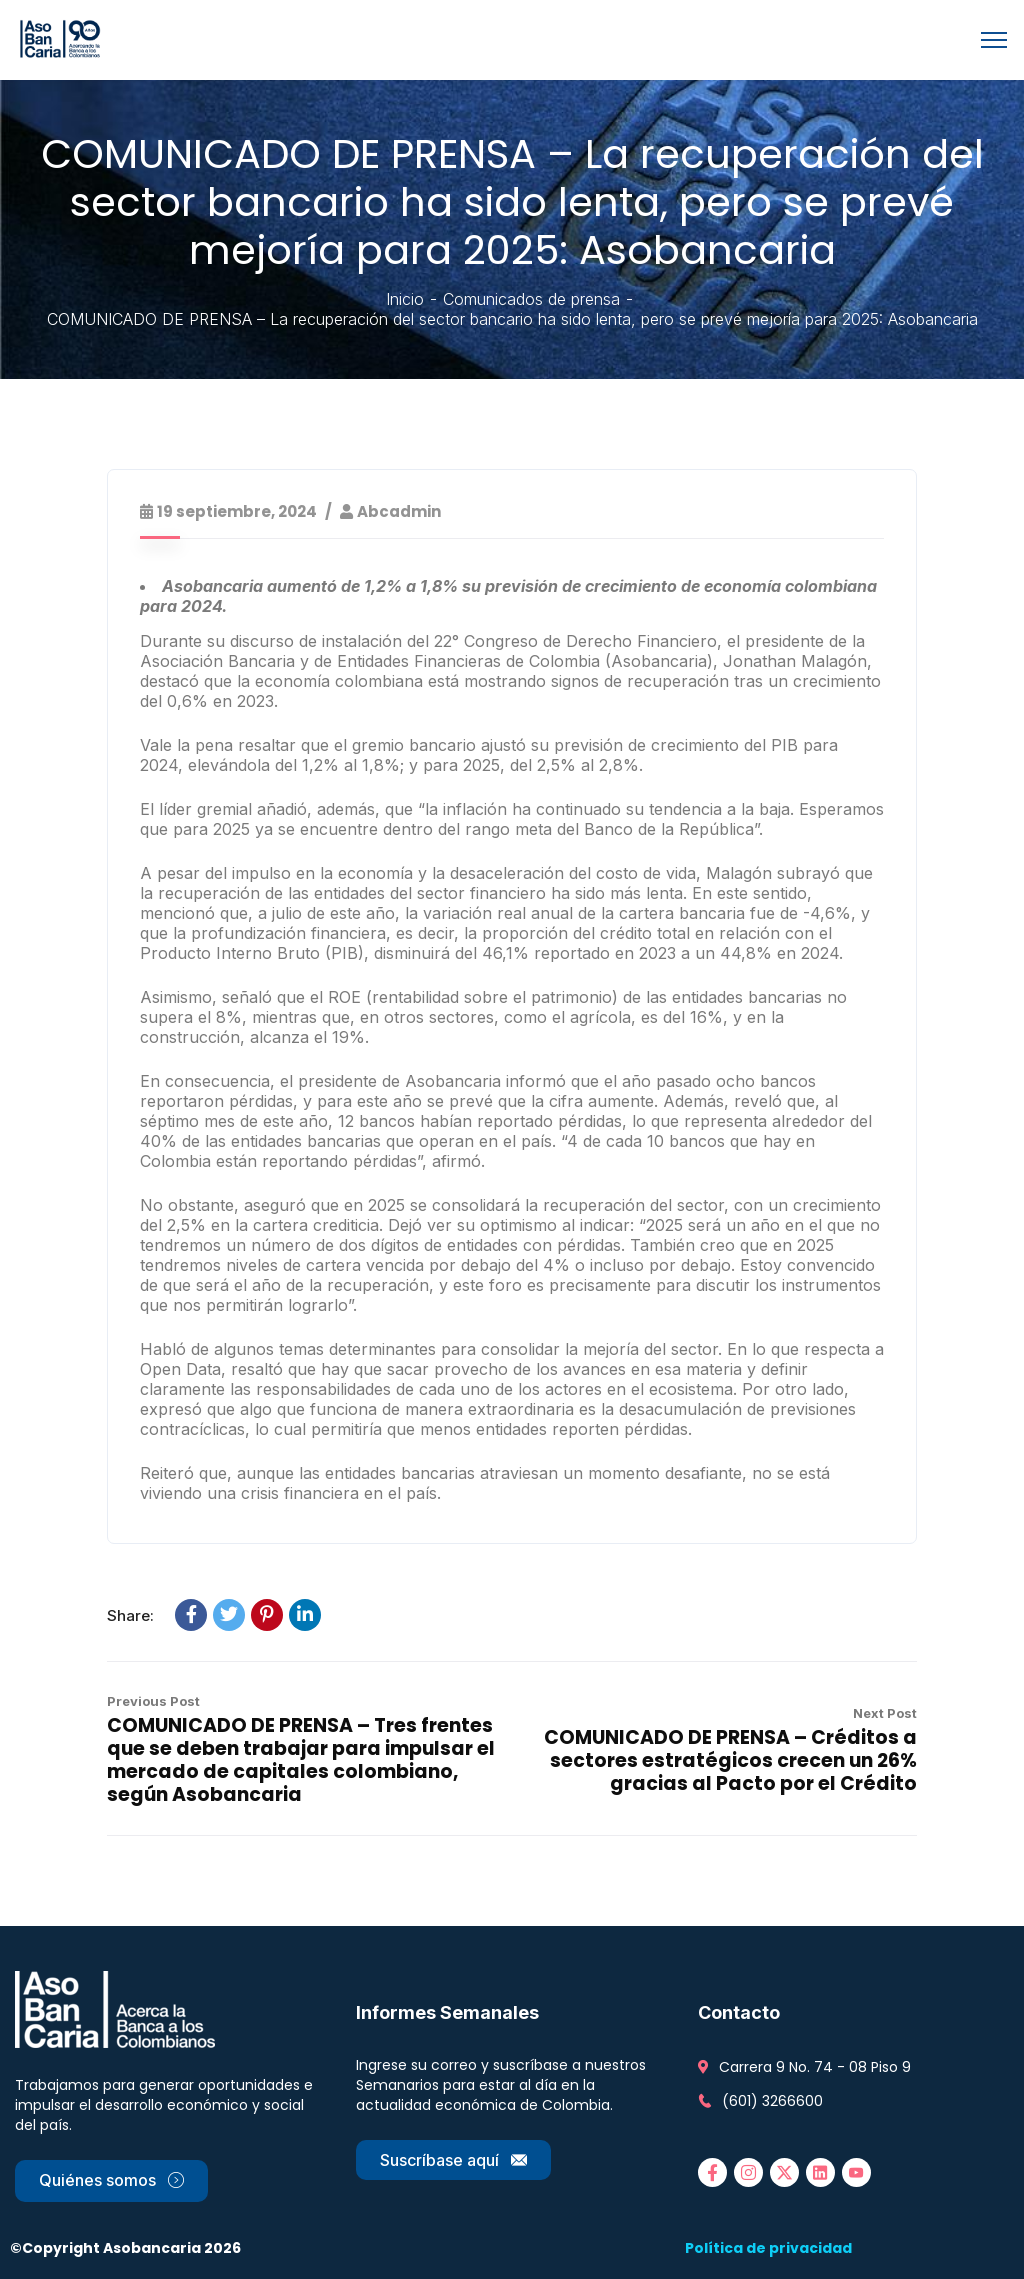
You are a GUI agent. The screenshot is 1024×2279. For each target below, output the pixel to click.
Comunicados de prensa (531, 299)
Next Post (885, 1713)
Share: (130, 1615)
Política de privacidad (768, 2248)
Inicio (405, 299)
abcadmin (399, 511)
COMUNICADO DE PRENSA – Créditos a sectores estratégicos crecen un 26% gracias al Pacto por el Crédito (730, 1760)
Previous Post (153, 1701)
